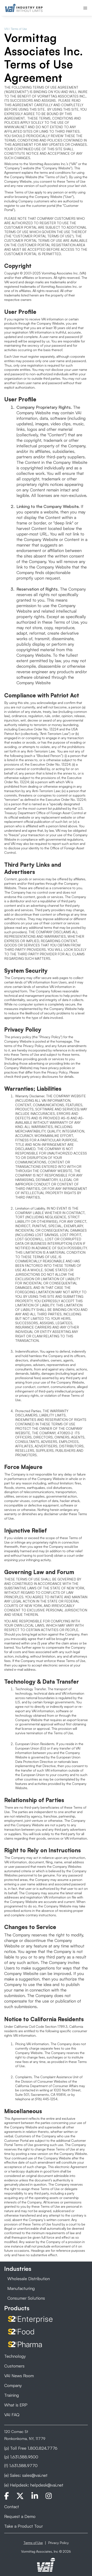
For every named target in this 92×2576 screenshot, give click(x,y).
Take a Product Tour (23, 2526)
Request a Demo (19, 2516)
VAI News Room (19, 2375)
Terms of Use (19, 29)
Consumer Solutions (26, 2298)
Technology (15, 2356)
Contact (11, 2506)
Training (11, 2395)
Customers (14, 2366)
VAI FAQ (11, 2414)
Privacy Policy (58, 2543)
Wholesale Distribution (28, 2278)
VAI (6, 29)
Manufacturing (21, 2288)
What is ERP (15, 2405)
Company (13, 2385)
